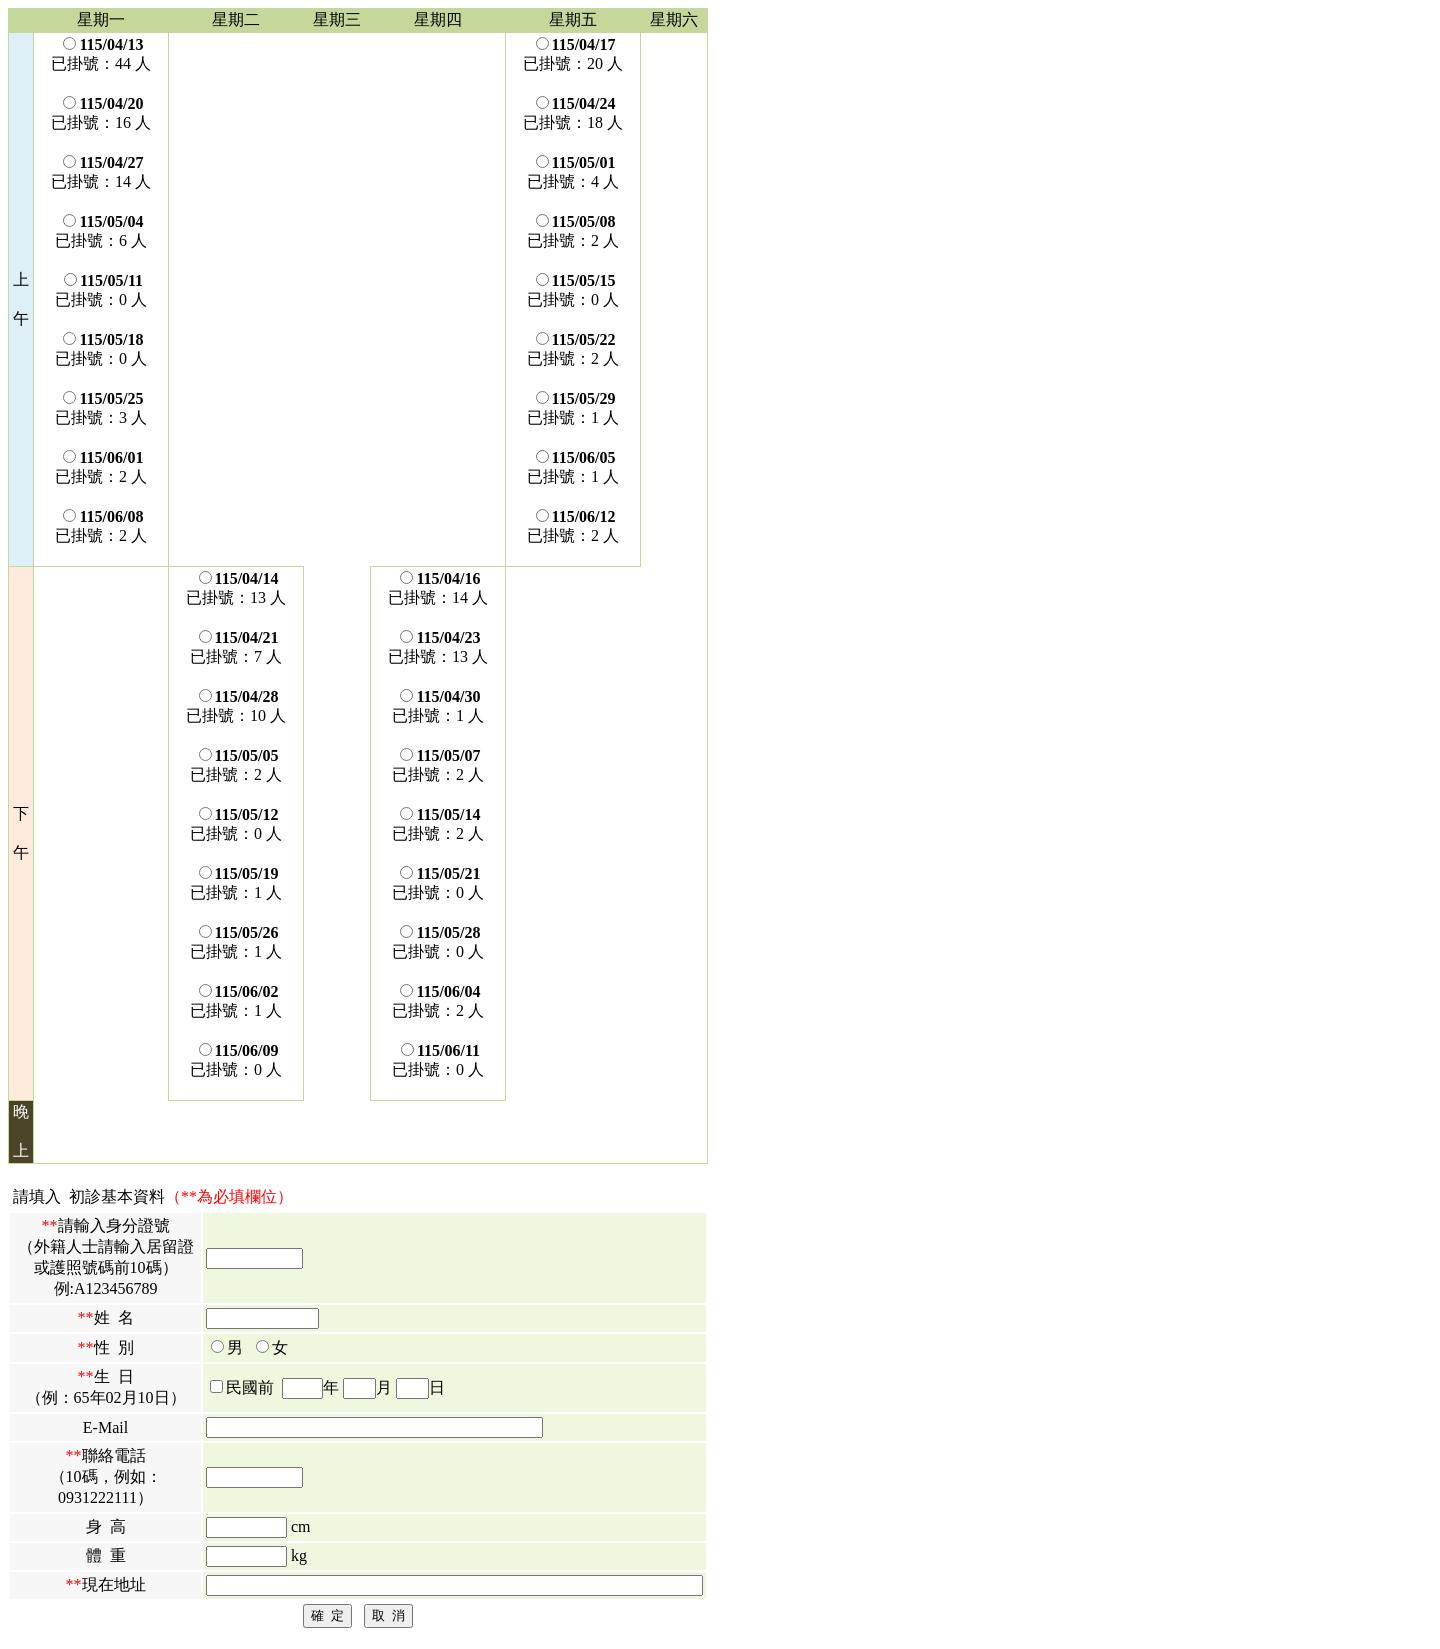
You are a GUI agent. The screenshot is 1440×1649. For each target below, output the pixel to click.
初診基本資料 (117, 1196)
